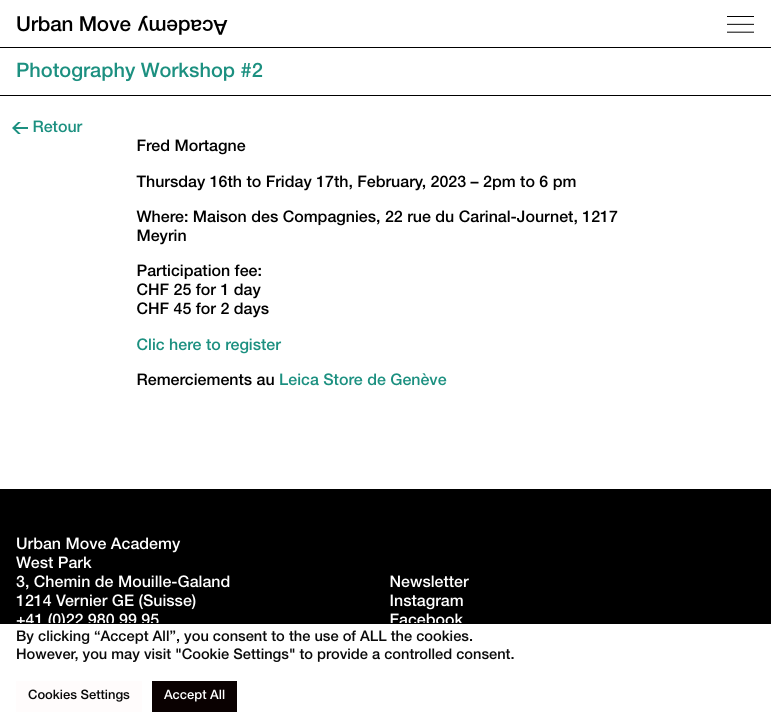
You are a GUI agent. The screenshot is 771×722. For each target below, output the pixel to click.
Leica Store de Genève (363, 382)
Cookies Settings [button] (79, 696)
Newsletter (429, 584)
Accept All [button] (194, 696)
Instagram (427, 603)
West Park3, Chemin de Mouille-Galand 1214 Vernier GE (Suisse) (125, 584)
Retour (47, 129)
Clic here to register (209, 347)
